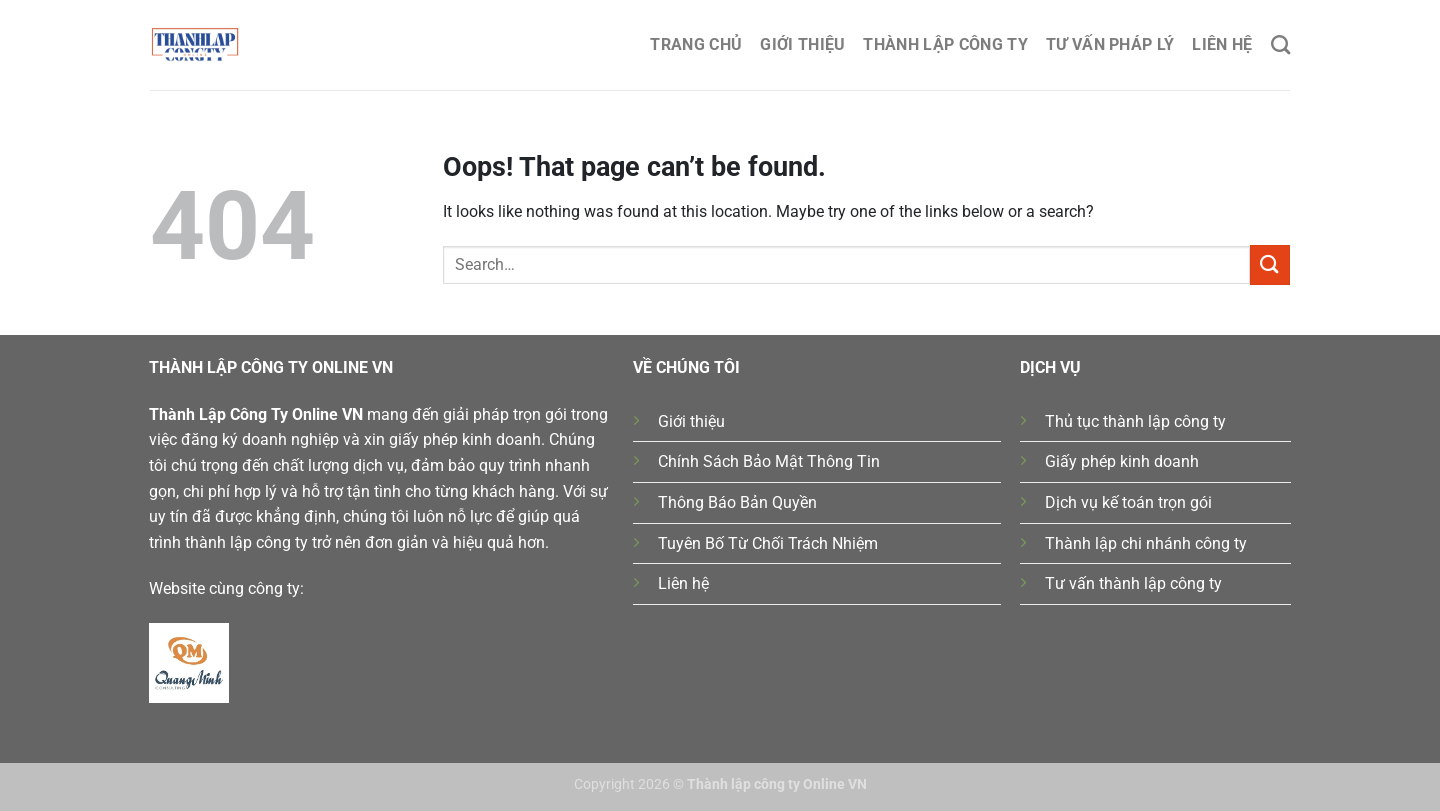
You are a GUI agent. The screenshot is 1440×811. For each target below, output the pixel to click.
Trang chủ (696, 44)
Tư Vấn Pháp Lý (1110, 44)
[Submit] (1270, 264)
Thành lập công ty (945, 44)
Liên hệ (1222, 44)
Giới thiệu (802, 44)
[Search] (1280, 44)
